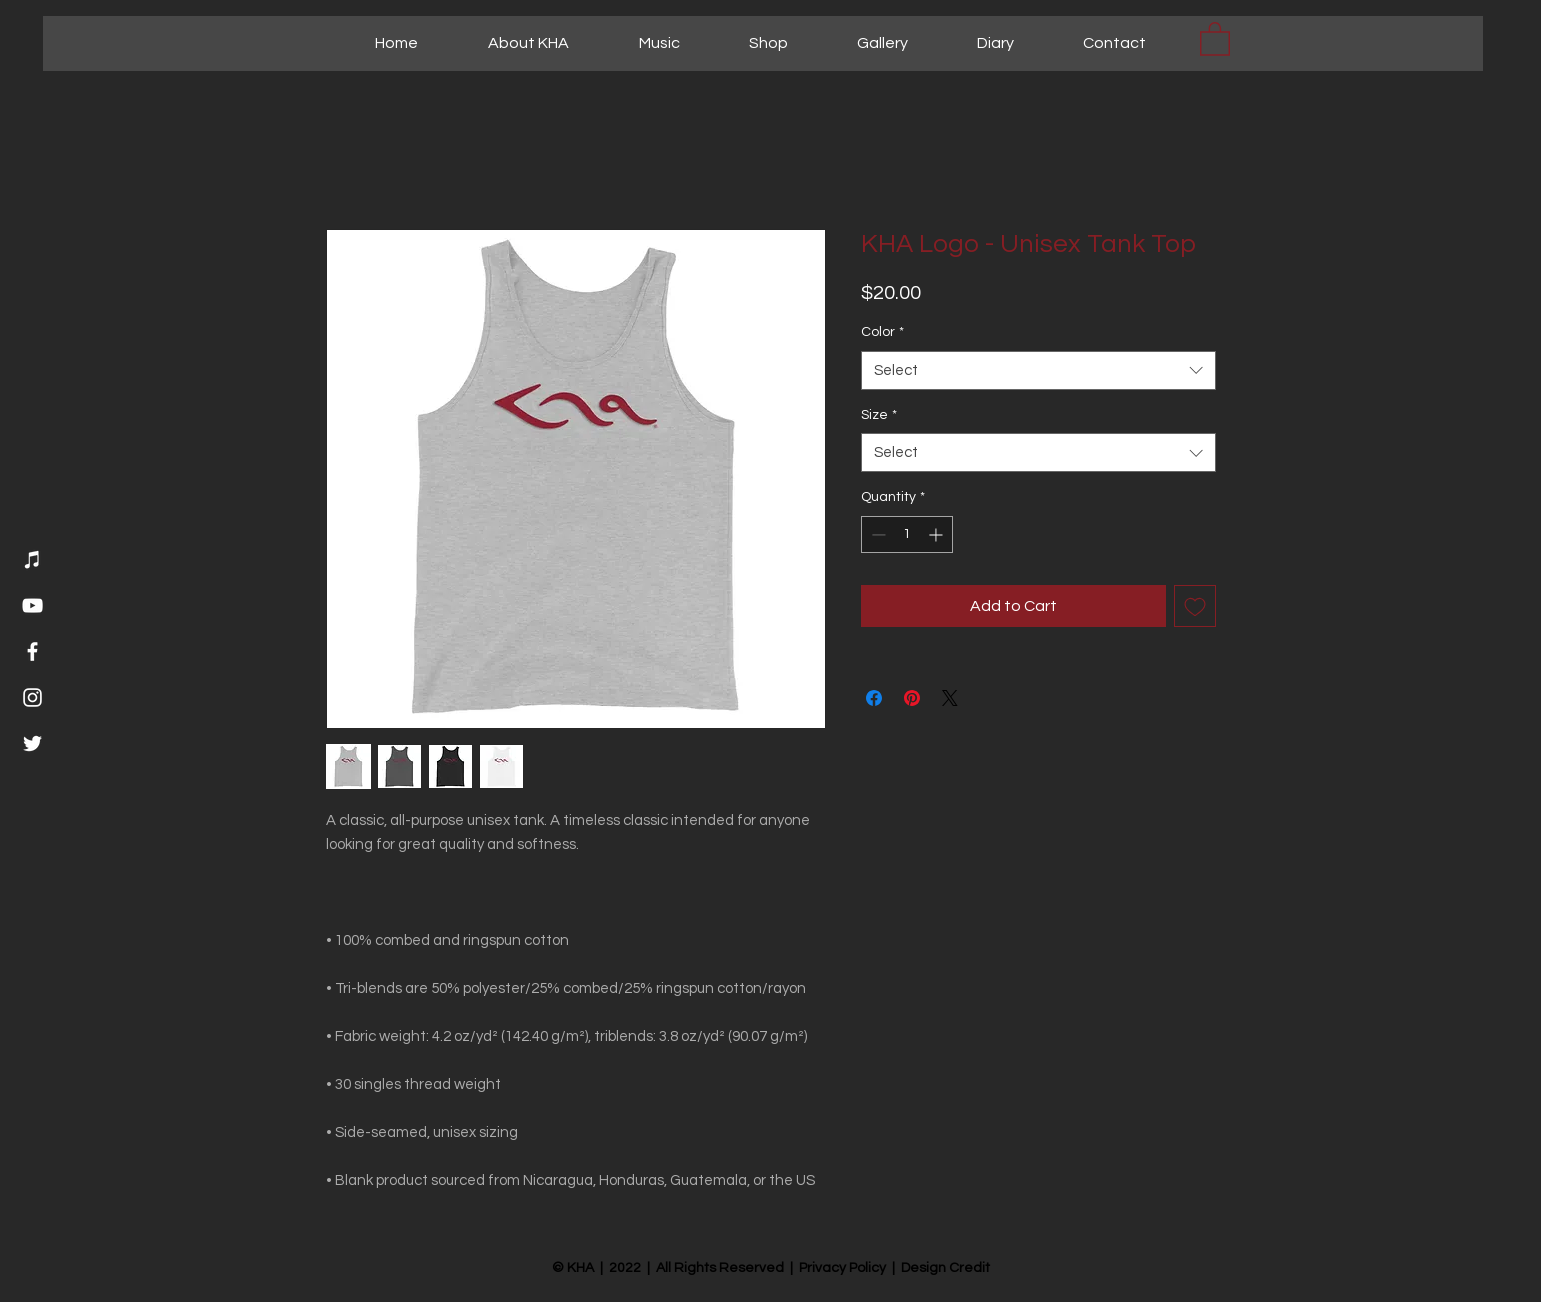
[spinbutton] (907, 534)
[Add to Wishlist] (1195, 606)
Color (882, 332)
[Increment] (937, 534)
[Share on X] (950, 698)
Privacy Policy (842, 1268)
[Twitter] (32, 743)
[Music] (32, 559)
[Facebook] (32, 651)
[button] (1215, 38)
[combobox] (1038, 370)
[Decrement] (876, 534)
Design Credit (945, 1268)
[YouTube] (32, 605)
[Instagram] (32, 697)
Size (879, 415)
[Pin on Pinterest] (912, 698)
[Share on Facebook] (874, 698)
